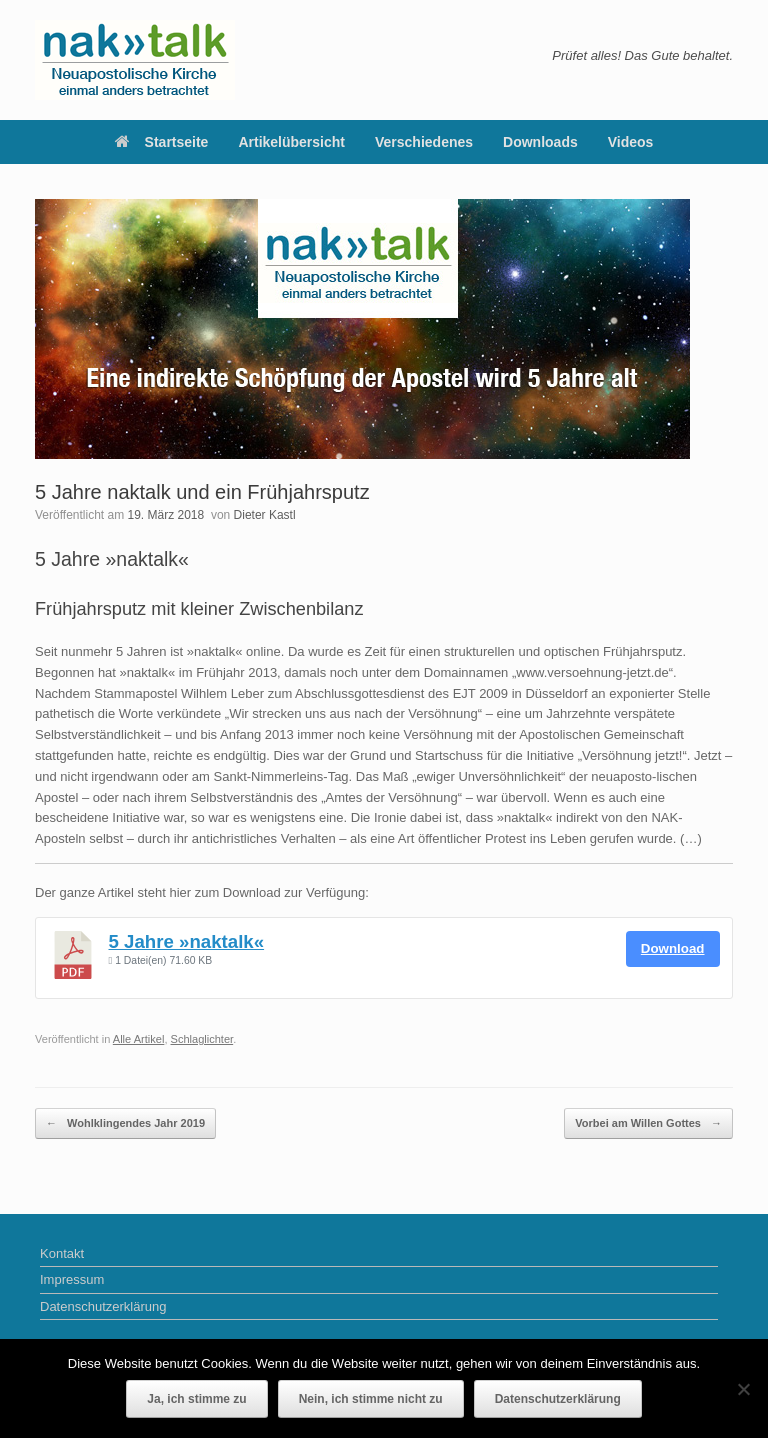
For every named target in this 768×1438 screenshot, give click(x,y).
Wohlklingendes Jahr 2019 (125, 1123)
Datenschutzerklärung (103, 1306)
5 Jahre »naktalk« (187, 941)
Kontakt (62, 1253)
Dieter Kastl (265, 515)
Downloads (540, 142)
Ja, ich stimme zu (196, 1399)
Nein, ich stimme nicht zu (371, 1399)
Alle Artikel (139, 1039)
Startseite (162, 142)
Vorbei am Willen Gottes (648, 1123)
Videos (631, 142)
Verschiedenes (424, 142)
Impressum (72, 1279)
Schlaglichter (202, 1039)
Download (673, 948)
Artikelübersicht (291, 142)
